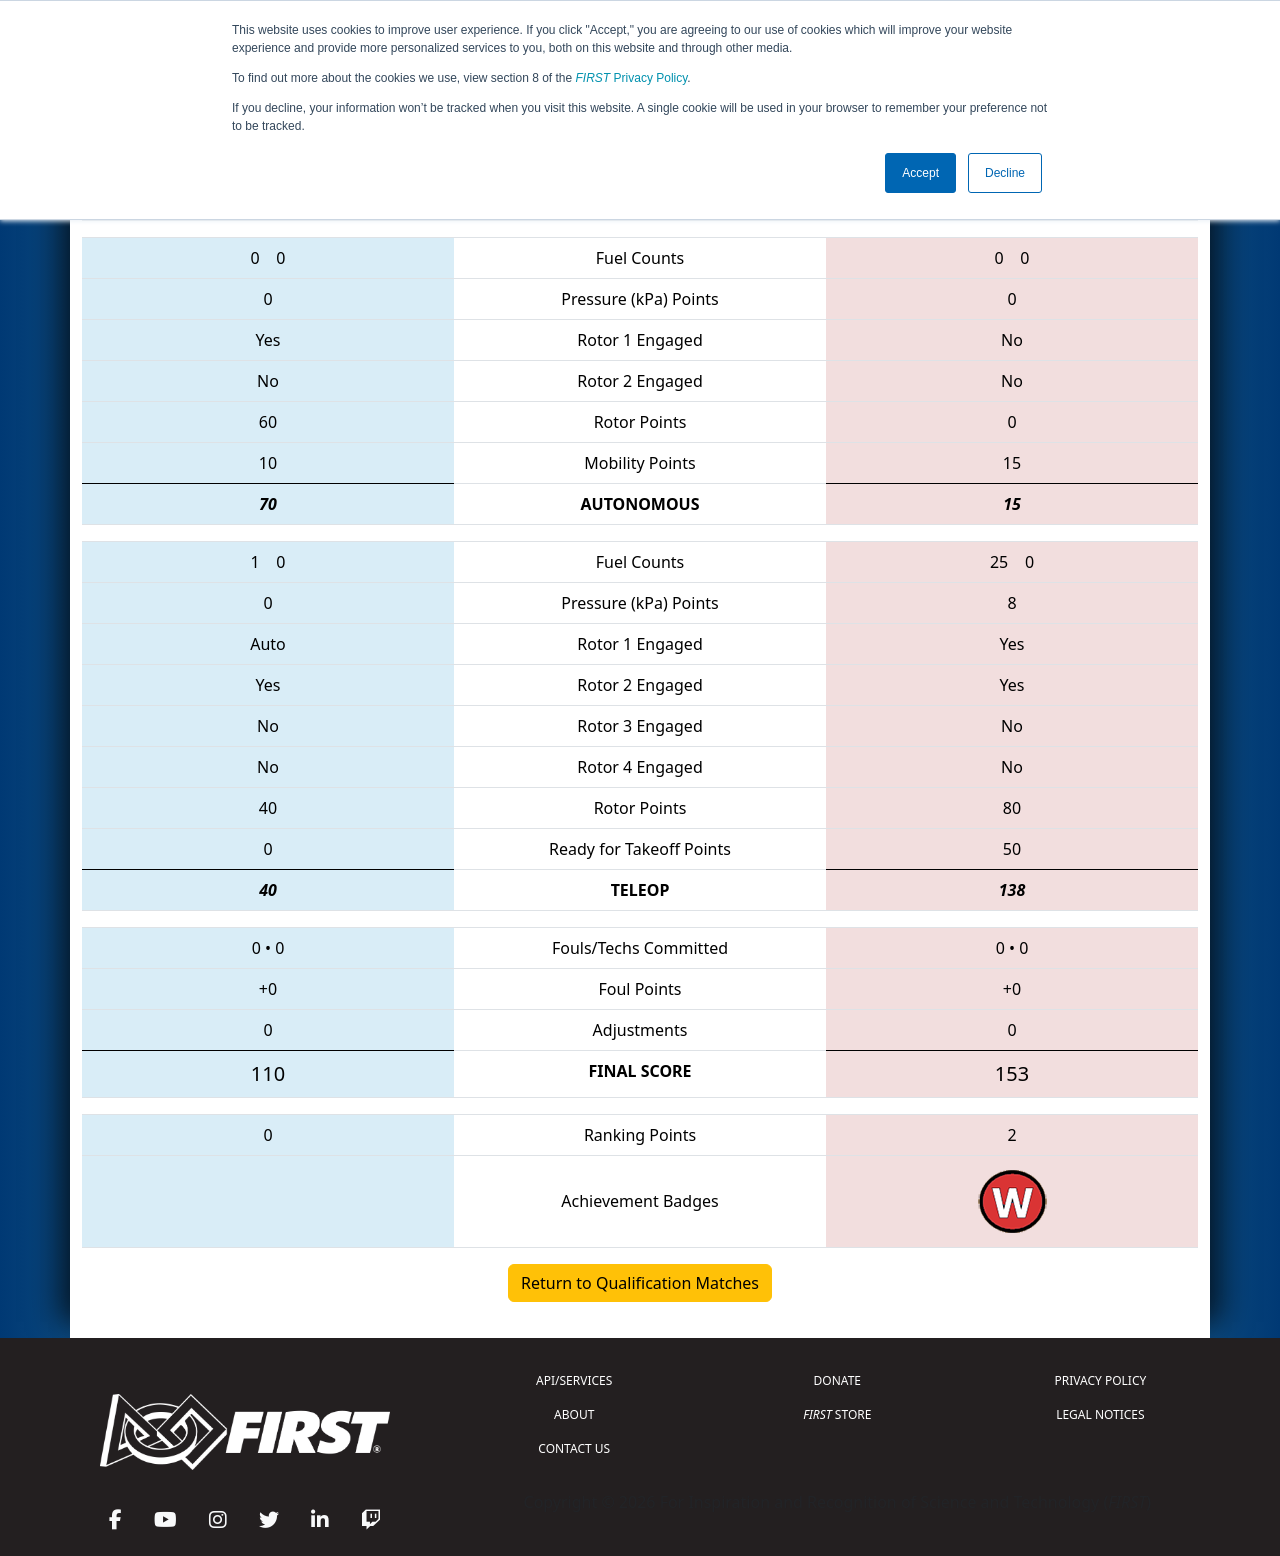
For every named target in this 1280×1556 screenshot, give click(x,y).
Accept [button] (920, 173)
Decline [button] (1005, 173)
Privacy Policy (632, 78)
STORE (837, 1414)
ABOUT (574, 1414)
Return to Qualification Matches (640, 1283)
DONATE (837, 1380)
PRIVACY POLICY (1100, 1380)
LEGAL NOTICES (1100, 1414)
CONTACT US (574, 1448)
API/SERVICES (574, 1380)
